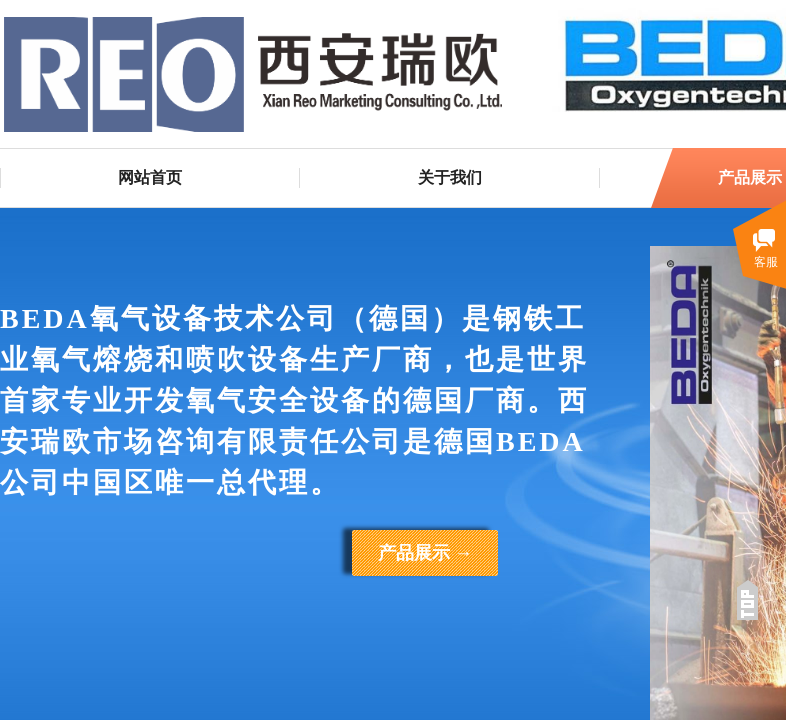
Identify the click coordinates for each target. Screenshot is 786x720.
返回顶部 (747, 600)
